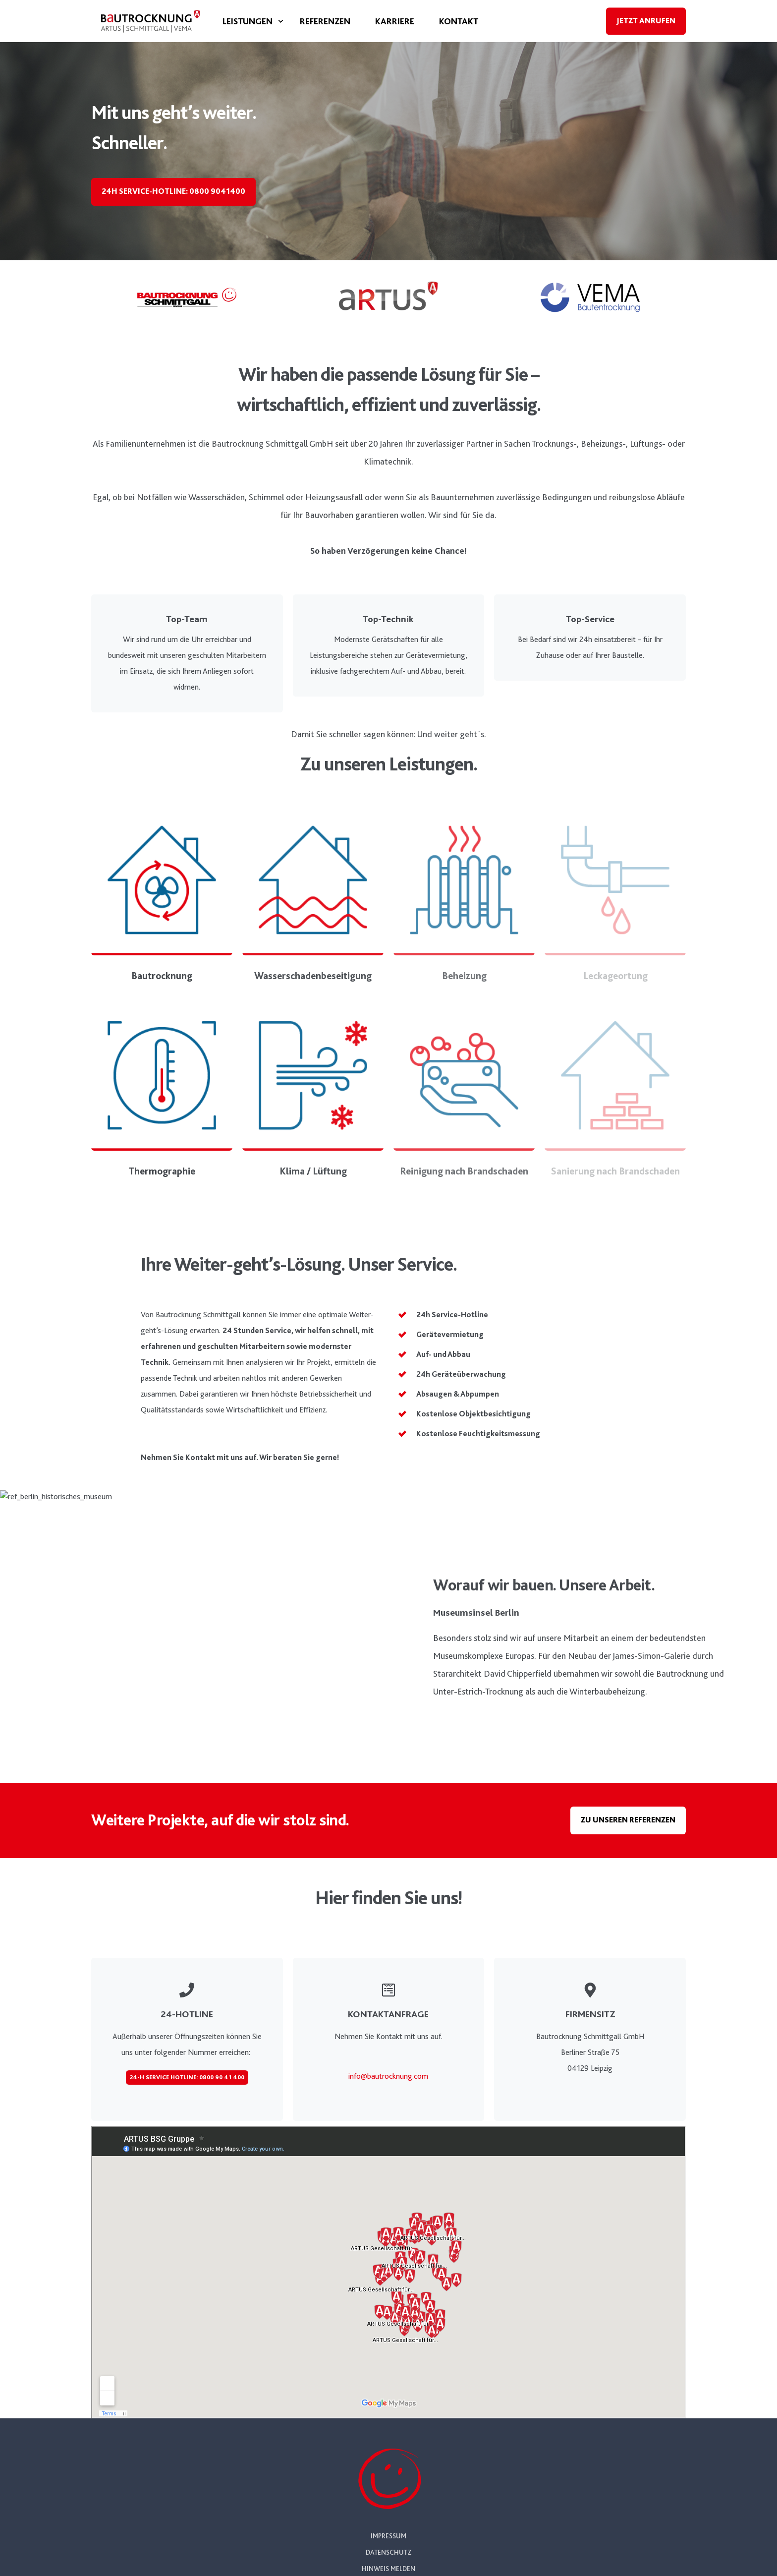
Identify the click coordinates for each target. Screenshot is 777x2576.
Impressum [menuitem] (388, 2536)
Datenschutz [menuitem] (388, 2552)
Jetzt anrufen (645, 20)
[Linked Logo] (186, 297)
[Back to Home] (150, 35)
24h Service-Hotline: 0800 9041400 (173, 191)
